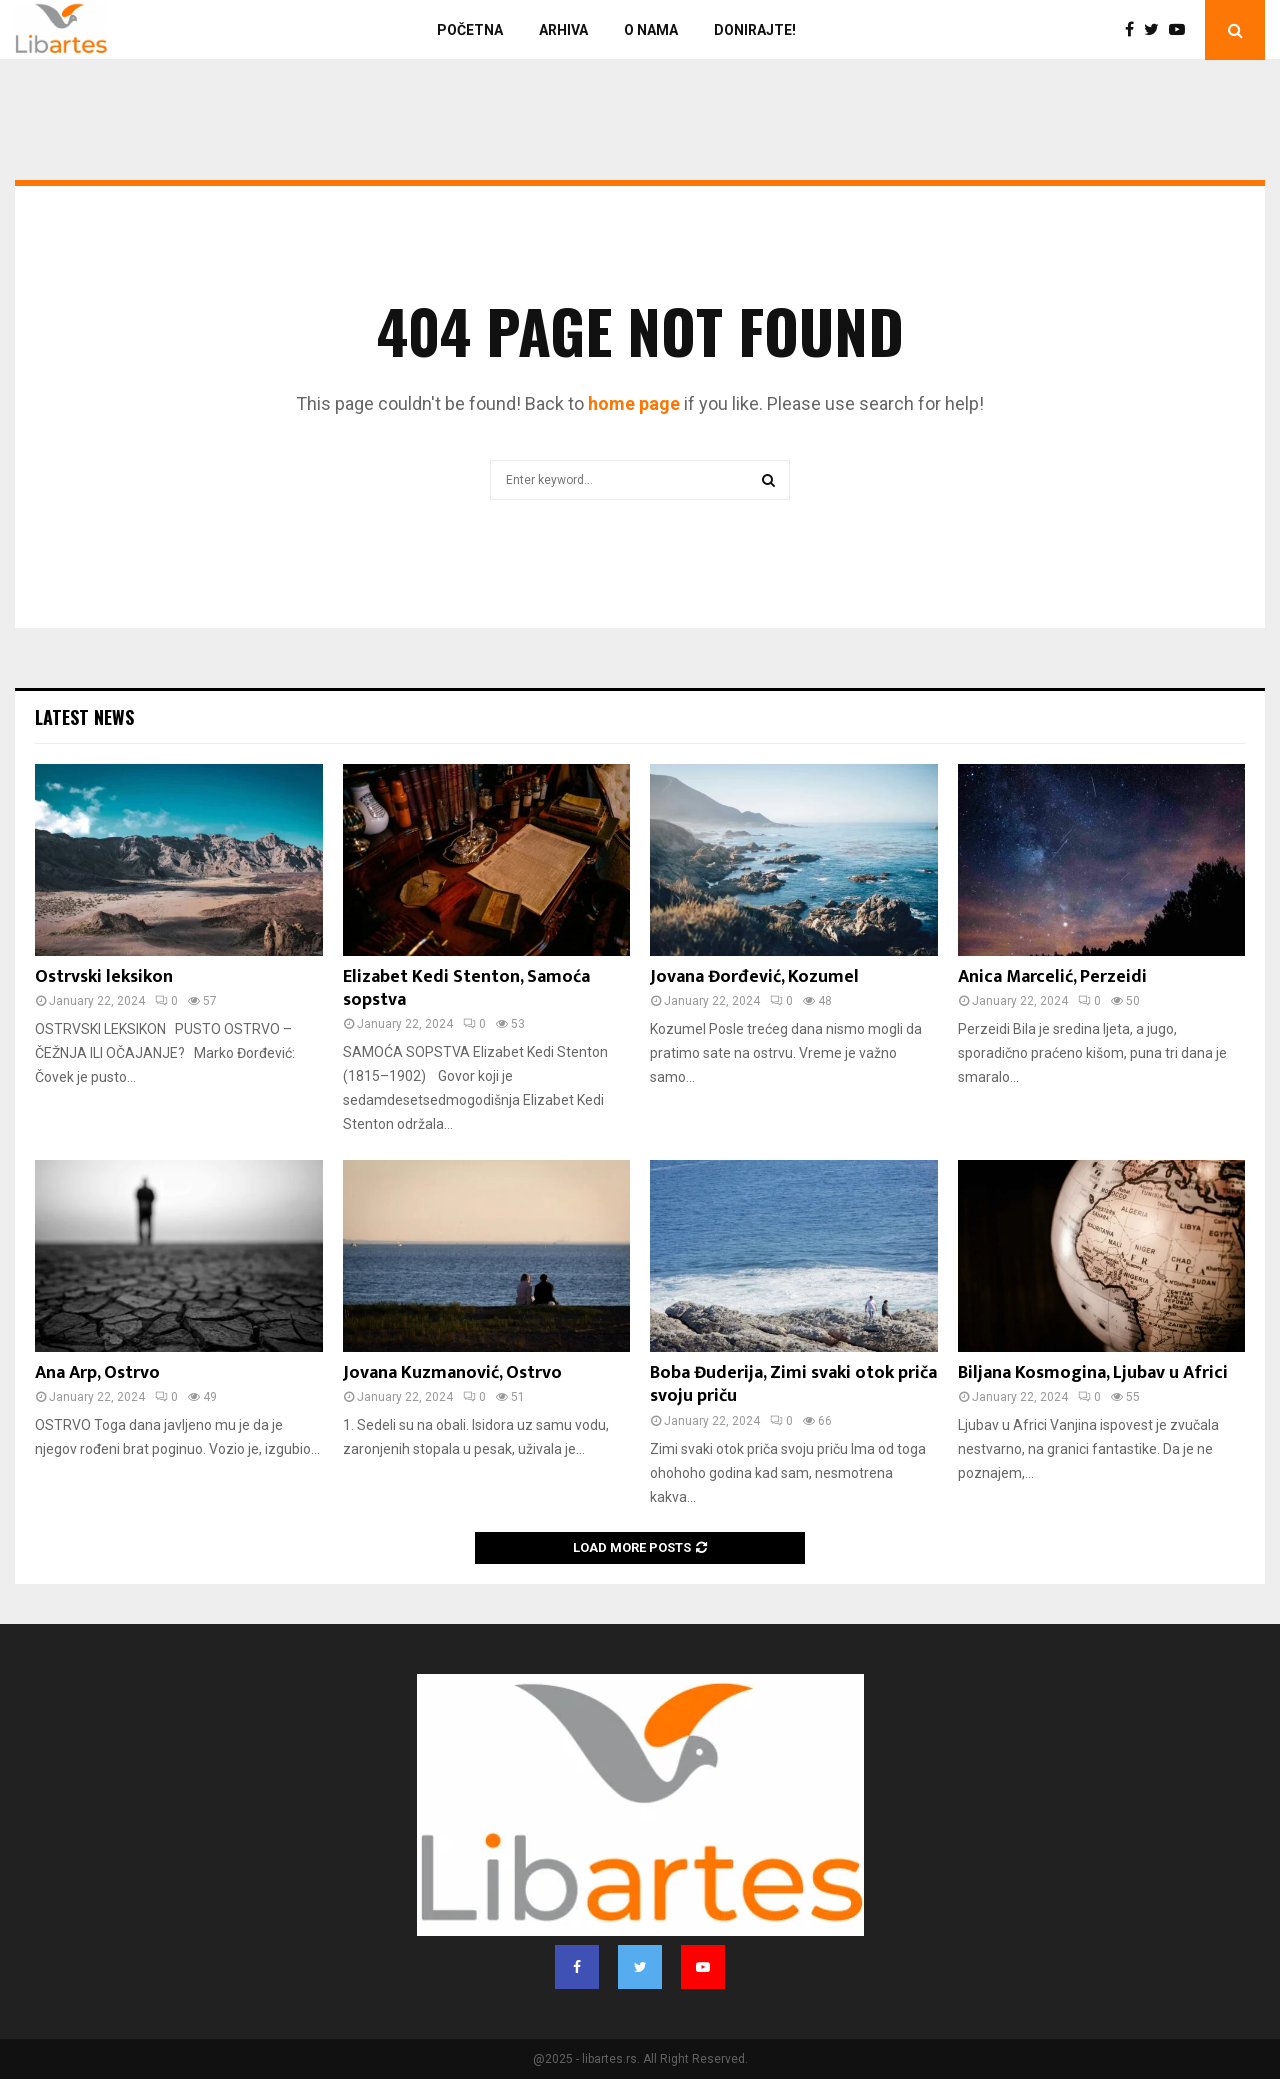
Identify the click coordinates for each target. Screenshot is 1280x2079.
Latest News (84, 717)
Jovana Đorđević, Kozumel (754, 977)
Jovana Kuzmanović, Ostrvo (452, 1373)
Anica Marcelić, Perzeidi (1052, 977)
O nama (651, 30)
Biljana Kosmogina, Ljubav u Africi (1093, 1373)
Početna (470, 30)
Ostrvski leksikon (104, 977)
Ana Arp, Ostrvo (97, 1373)
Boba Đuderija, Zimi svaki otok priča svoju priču (793, 1384)
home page (634, 403)
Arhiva (563, 30)
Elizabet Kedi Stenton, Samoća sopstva (466, 988)
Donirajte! (755, 30)
